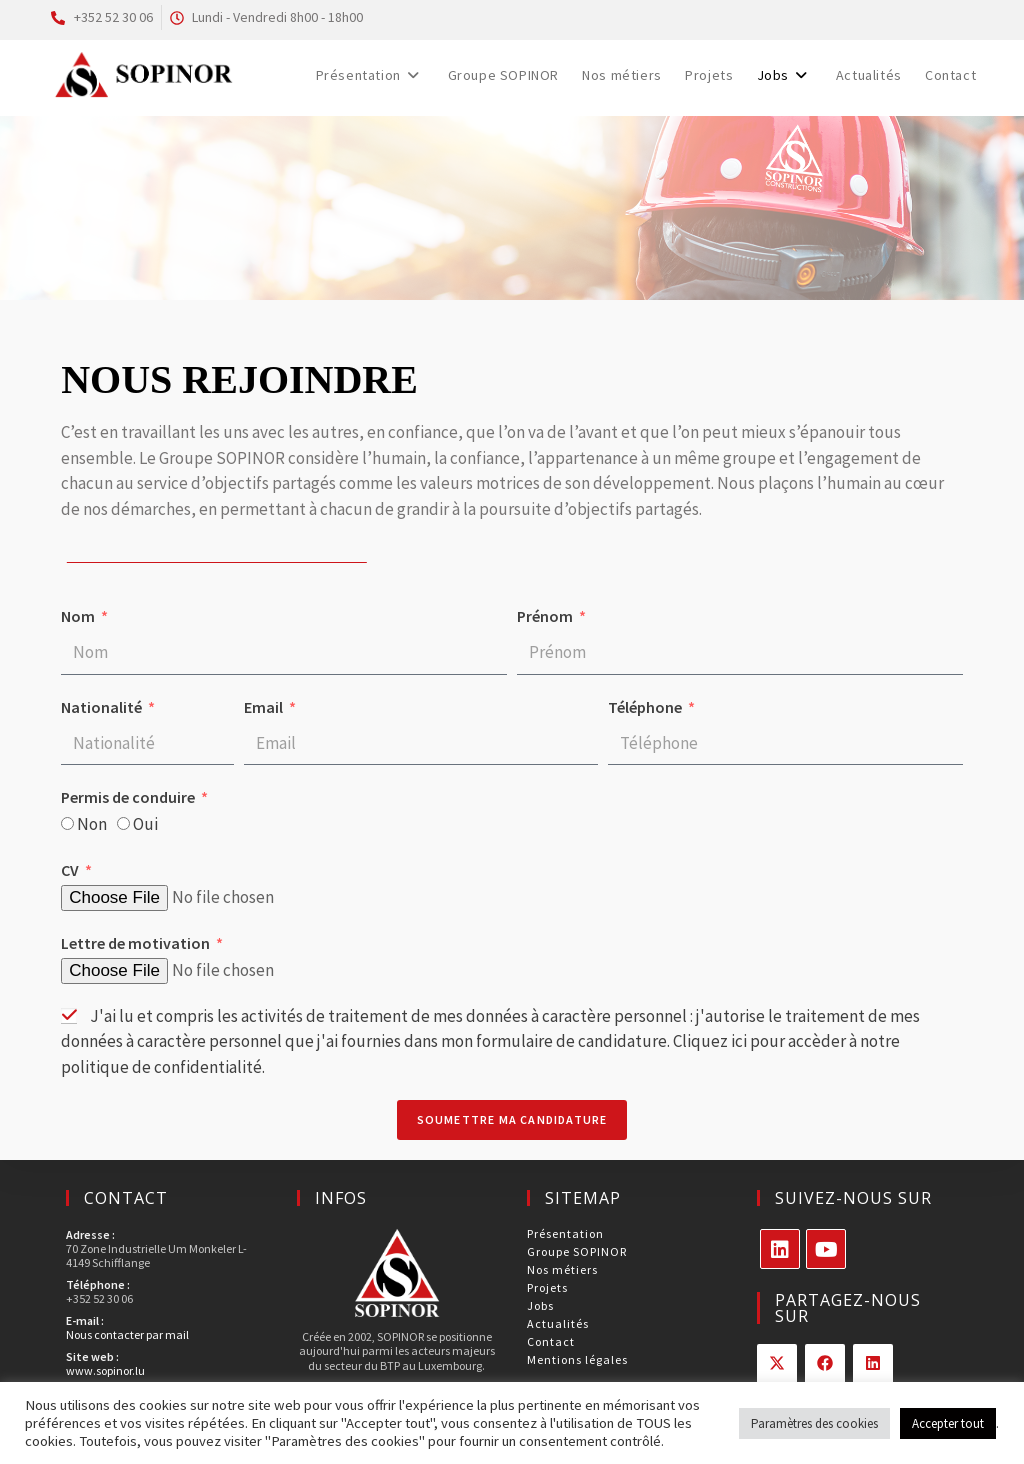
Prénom (546, 618)
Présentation (565, 1233)
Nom (79, 618)
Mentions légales (577, 1359)
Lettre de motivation (137, 945)
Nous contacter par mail (127, 1334)
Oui (145, 826)
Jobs (540, 1305)
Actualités (558, 1323)
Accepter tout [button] (948, 1423)
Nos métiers (562, 1269)
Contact (551, 1341)
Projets (547, 1287)
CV (71, 872)
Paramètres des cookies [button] (814, 1423)
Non (92, 826)
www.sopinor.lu (105, 1370)
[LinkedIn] (780, 1249)
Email (265, 709)
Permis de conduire (129, 799)
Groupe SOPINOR (577, 1251)
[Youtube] (826, 1249)
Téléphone (646, 709)
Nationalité (103, 709)
